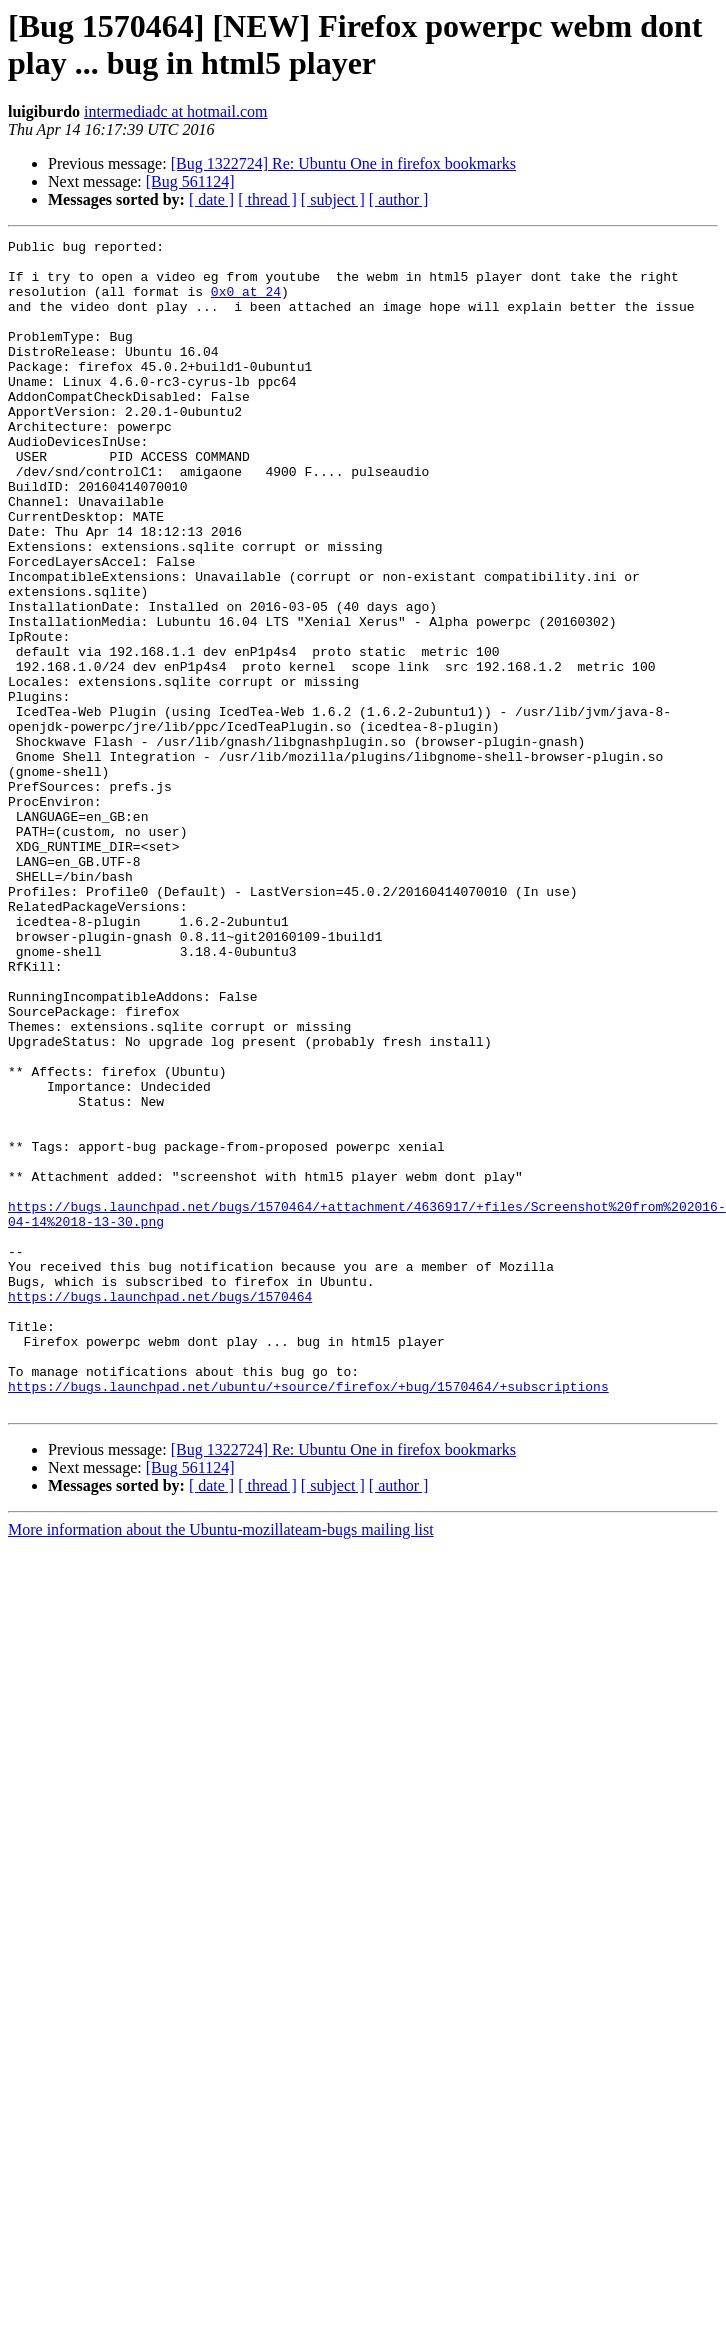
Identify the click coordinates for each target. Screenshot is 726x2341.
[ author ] (399, 199)
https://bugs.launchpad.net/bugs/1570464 (160, 1509)
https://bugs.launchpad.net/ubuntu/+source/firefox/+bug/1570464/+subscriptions (308, 1617)
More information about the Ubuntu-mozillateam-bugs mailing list (221, 1763)
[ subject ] (333, 199)
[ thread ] (267, 199)
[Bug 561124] (190, 181)
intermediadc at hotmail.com (176, 111)
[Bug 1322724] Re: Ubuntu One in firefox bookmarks (343, 163)
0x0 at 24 (246, 303)
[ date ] (211, 199)
